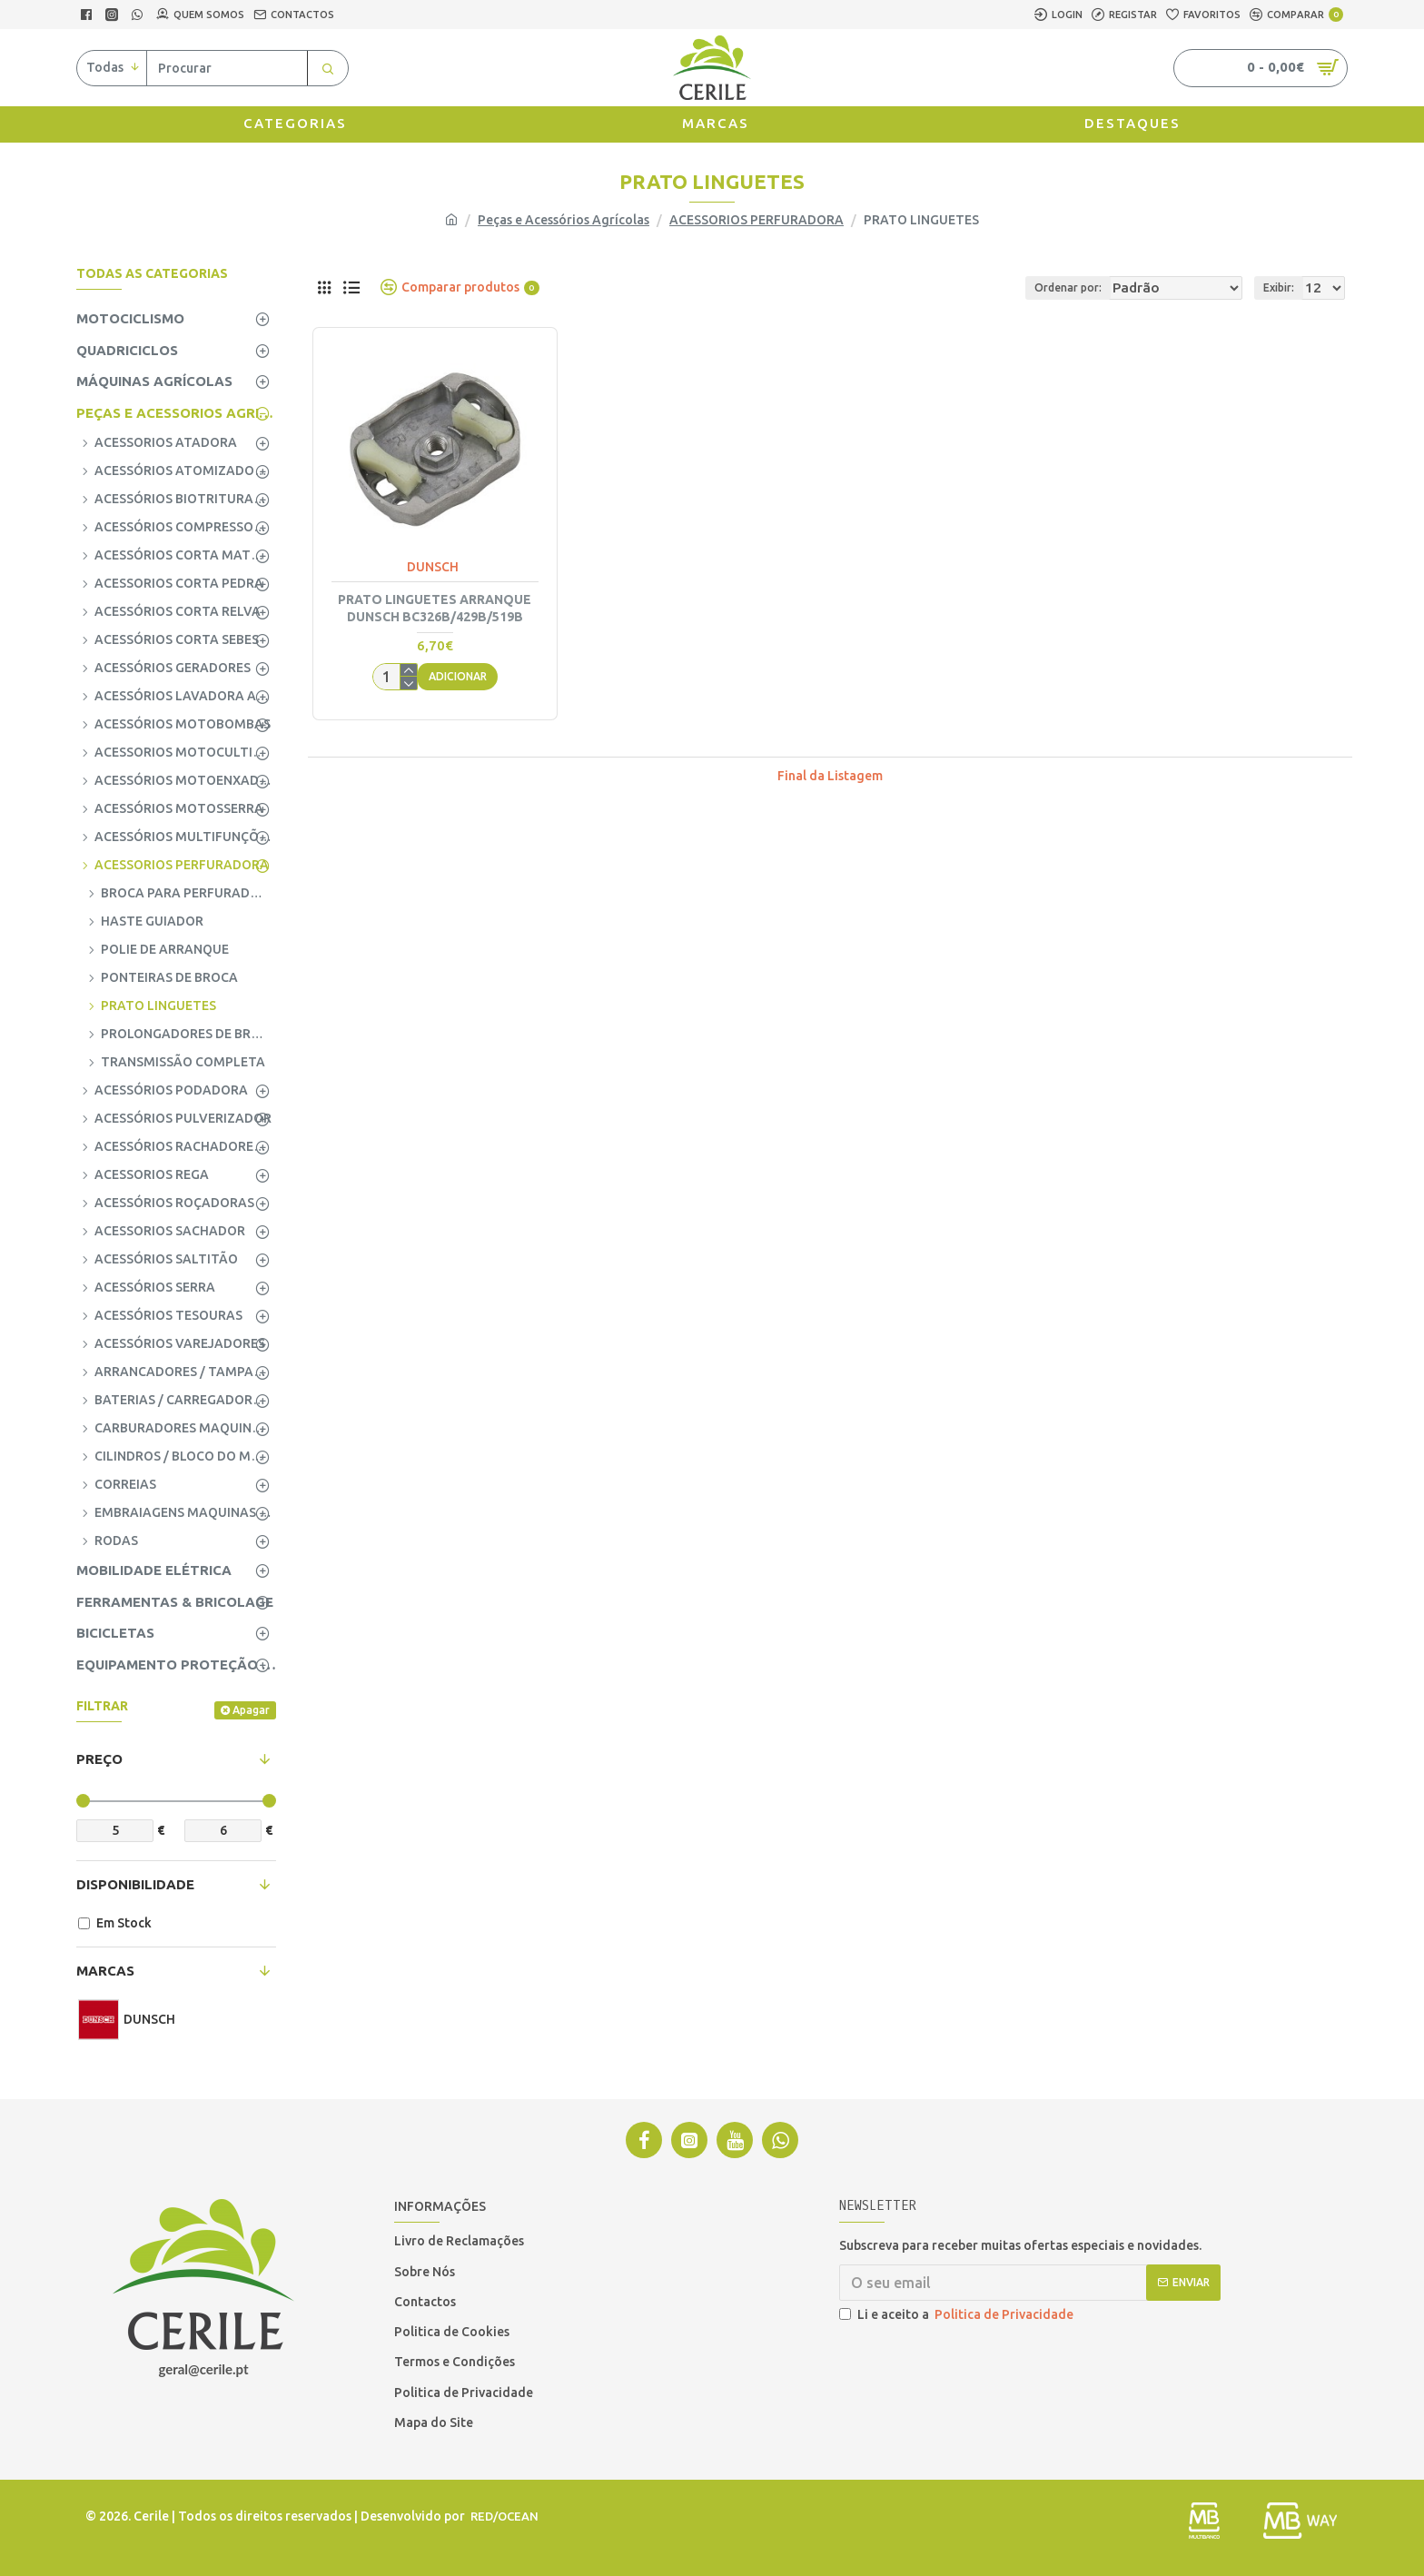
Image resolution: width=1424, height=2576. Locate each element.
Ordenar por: (1050, 287)
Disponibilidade (135, 1884)
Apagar (251, 1710)
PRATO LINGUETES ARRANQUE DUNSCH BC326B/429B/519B (434, 607)
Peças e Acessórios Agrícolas (563, 220)
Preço (99, 1759)
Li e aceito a (957, 2314)
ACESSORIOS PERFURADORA (756, 220)
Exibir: (1284, 287)
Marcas (105, 1970)
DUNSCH (433, 567)
